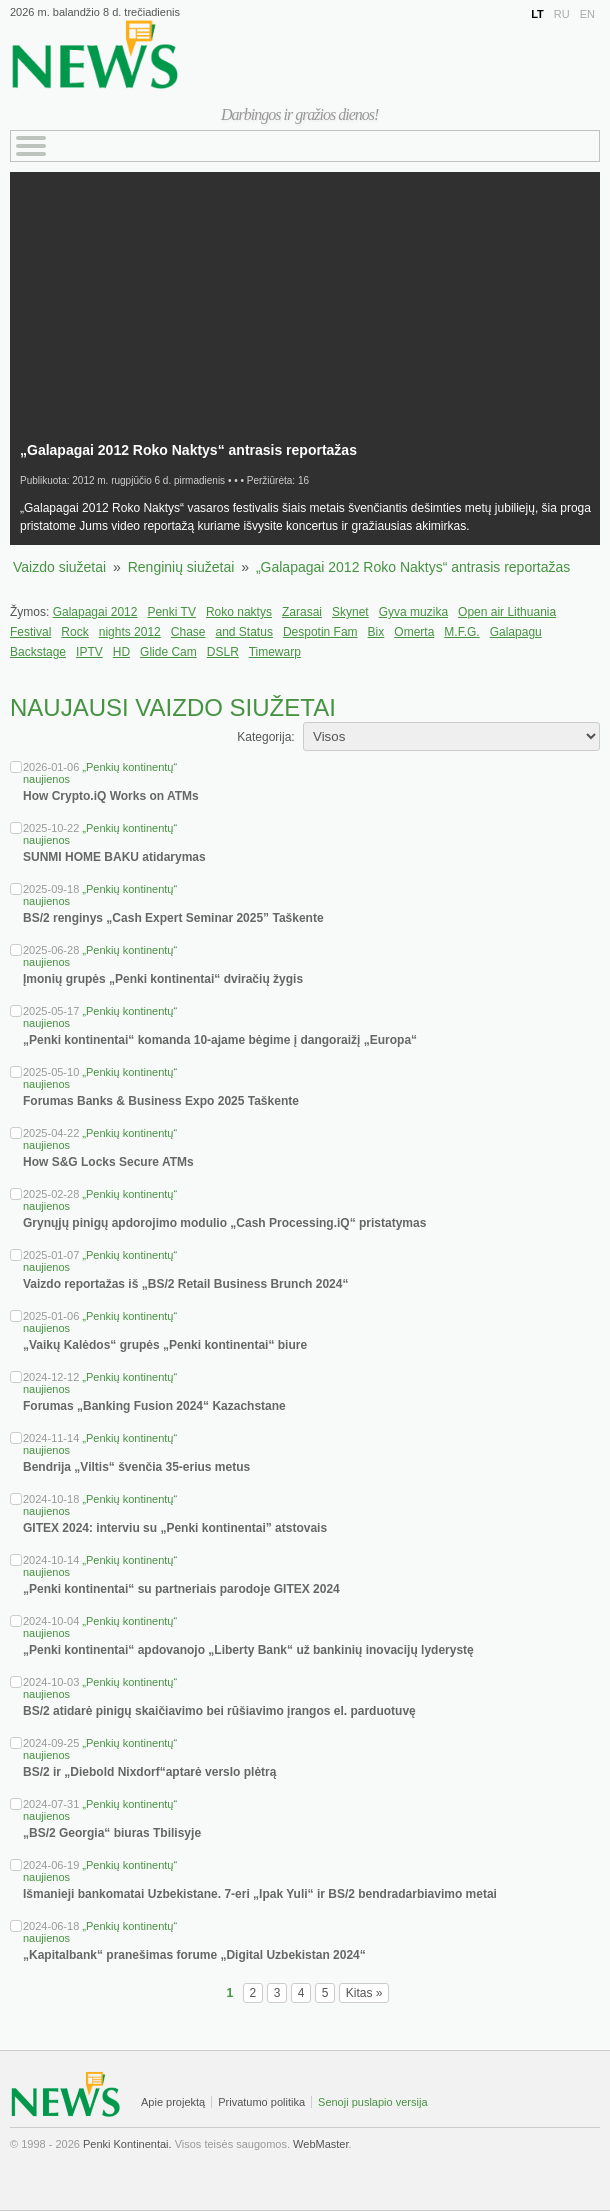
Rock (74, 632)
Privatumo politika (261, 2102)
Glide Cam (168, 652)
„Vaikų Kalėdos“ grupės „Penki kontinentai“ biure (165, 1345)
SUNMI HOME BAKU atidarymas (114, 857)
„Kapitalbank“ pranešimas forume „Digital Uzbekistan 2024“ (194, 1955)
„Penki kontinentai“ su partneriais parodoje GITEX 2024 (181, 1589)
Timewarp (275, 652)
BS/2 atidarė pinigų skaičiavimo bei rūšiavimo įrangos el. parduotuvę (219, 1711)
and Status (244, 632)
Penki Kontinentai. (127, 2144)
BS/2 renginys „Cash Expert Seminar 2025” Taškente (173, 918)
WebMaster (320, 2144)
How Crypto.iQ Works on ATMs (111, 796)
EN (587, 14)
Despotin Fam (320, 632)
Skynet (350, 612)
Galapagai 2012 (95, 612)
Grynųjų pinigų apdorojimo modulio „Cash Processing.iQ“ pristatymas (224, 1223)
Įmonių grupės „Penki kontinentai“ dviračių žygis (163, 979)
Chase (188, 632)
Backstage (38, 652)
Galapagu (516, 632)
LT (537, 14)
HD (121, 652)
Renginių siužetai (181, 567)
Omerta (414, 632)
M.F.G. (461, 632)
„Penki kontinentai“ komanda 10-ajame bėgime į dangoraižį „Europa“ (220, 1040)
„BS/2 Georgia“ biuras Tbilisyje (112, 1833)
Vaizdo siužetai (59, 567)
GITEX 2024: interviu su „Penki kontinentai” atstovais (175, 1528)
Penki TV (171, 612)
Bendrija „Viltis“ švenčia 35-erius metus (136, 1467)
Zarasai (302, 612)
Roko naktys (239, 612)
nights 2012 (130, 632)
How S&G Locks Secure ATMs (108, 1162)
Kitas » (364, 1993)
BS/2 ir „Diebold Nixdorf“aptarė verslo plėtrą (149, 1772)
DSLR (223, 652)
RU (562, 14)
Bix (376, 632)
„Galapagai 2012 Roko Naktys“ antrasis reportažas (413, 567)
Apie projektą (173, 2102)
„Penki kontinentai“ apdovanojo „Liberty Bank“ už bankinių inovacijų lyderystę (248, 1650)
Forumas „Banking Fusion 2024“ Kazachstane (154, 1406)
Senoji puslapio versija (372, 2102)
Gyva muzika (413, 612)
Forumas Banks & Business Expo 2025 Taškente (161, 1101)
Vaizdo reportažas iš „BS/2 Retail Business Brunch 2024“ (185, 1284)
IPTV (89, 652)
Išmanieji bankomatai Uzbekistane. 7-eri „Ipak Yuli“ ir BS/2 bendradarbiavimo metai (260, 1894)
